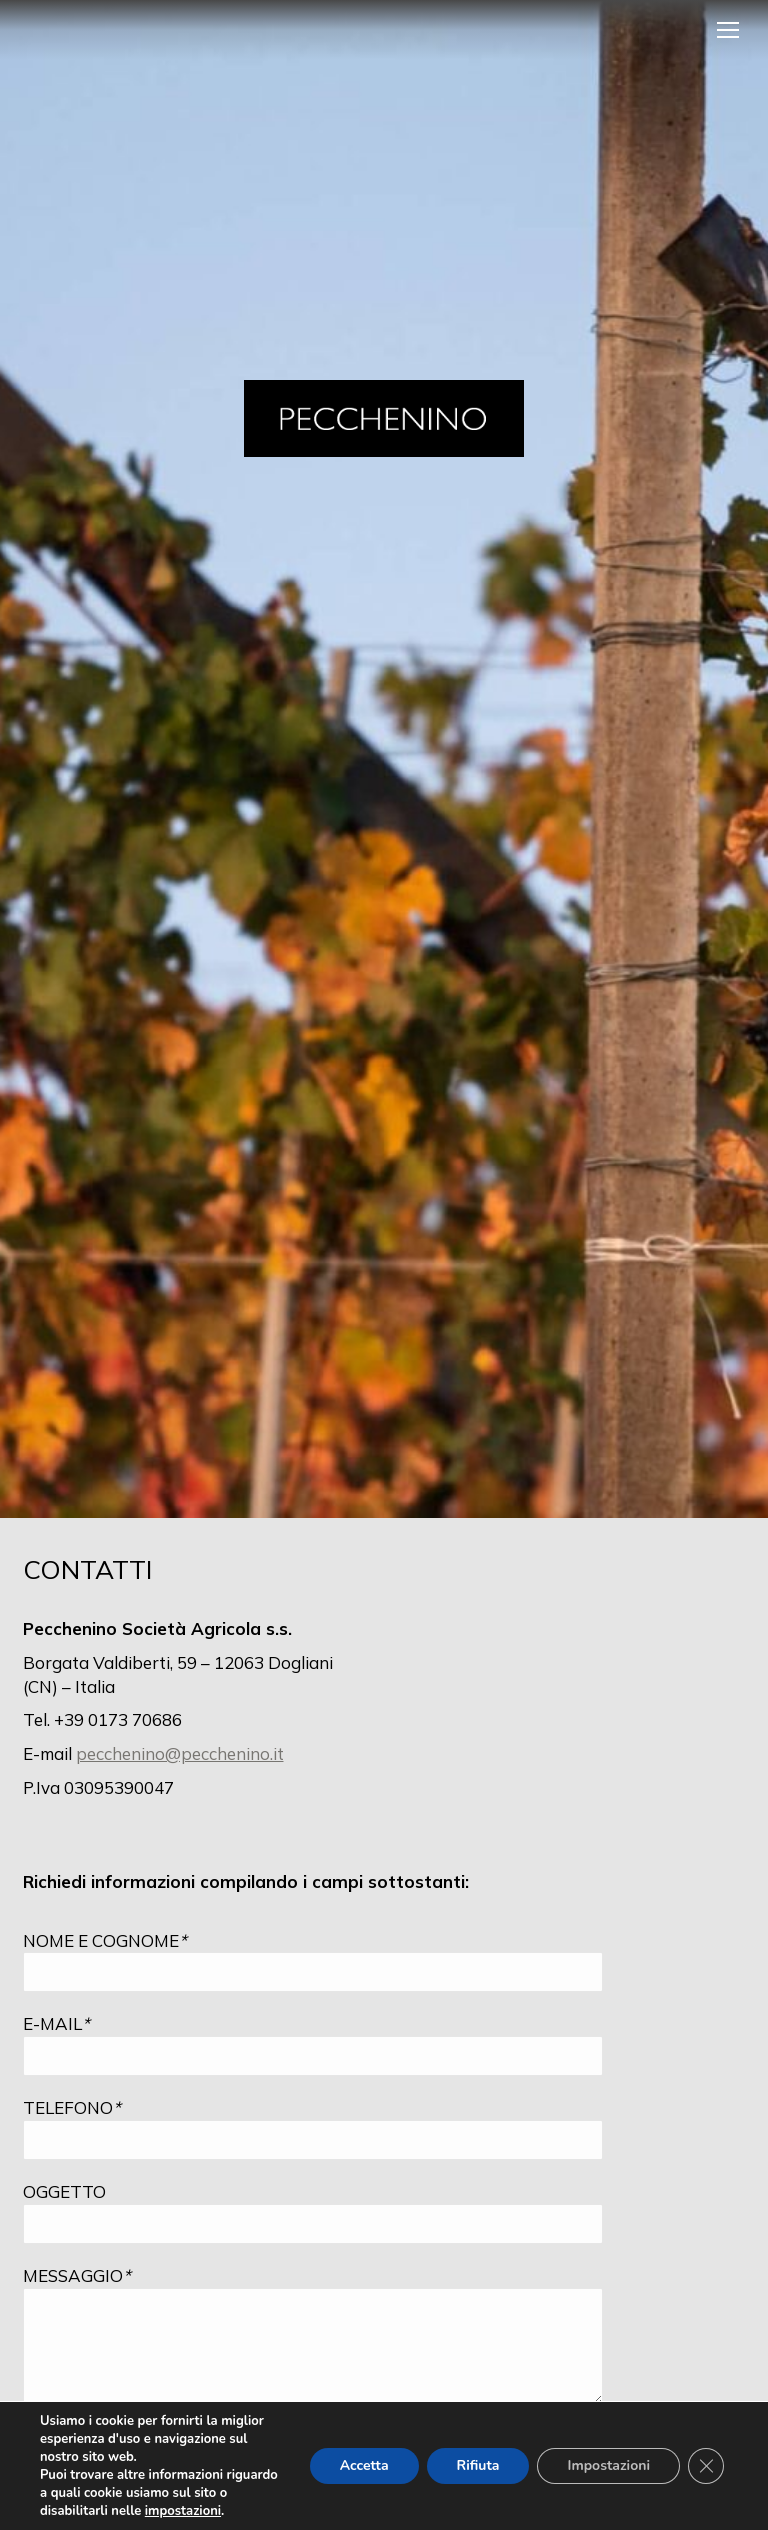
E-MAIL (56, 2023)
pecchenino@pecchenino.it (180, 1753)
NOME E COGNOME (105, 1940)
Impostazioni (608, 2465)
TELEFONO (72, 2107)
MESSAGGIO (77, 2275)
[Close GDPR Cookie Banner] (706, 2466)
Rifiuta (478, 2465)
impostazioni (183, 2511)
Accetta (364, 2465)
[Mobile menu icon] (728, 30)
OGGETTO (64, 2191)
